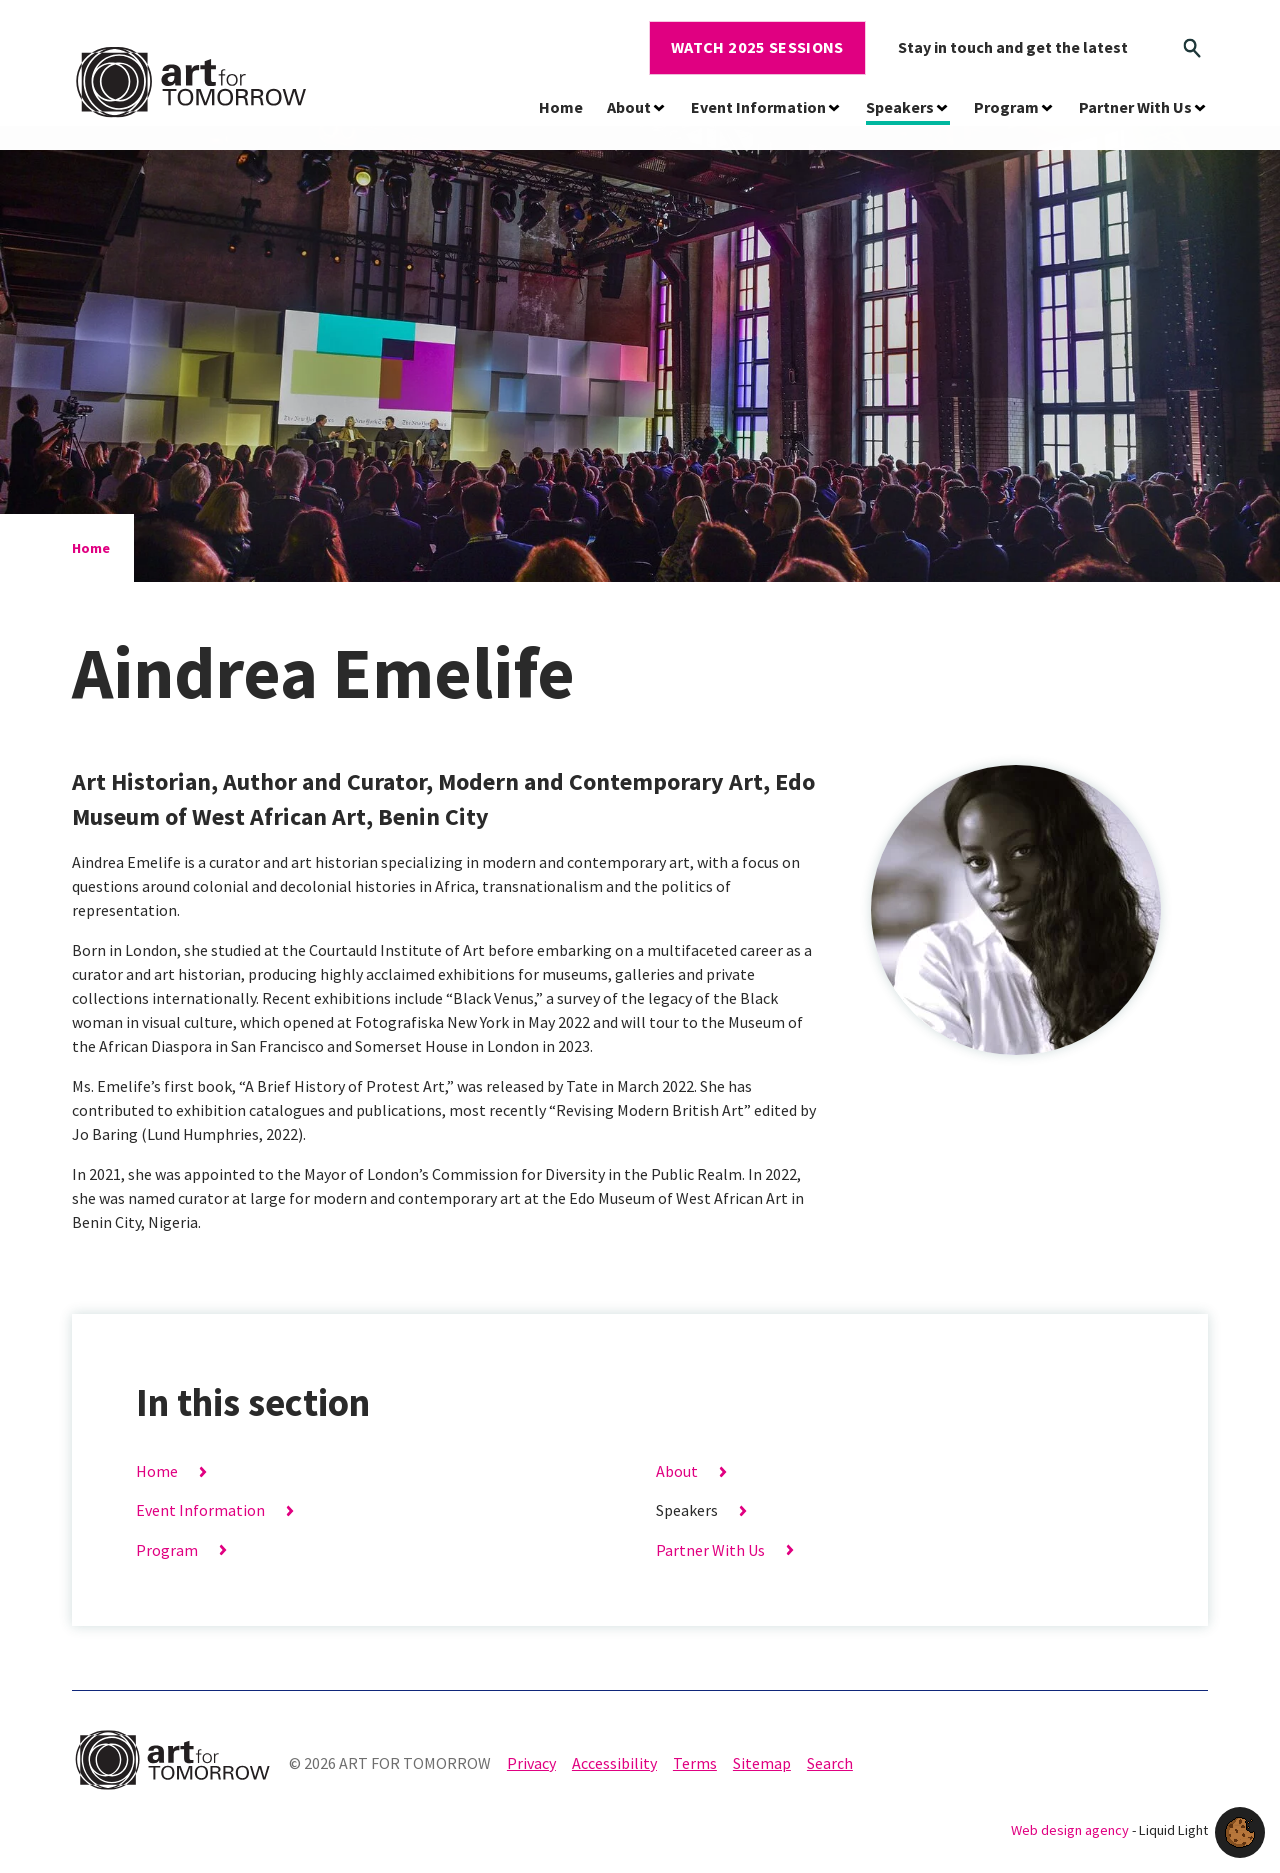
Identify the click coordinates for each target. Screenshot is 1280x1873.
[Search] (1192, 42)
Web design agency (1071, 1830)
